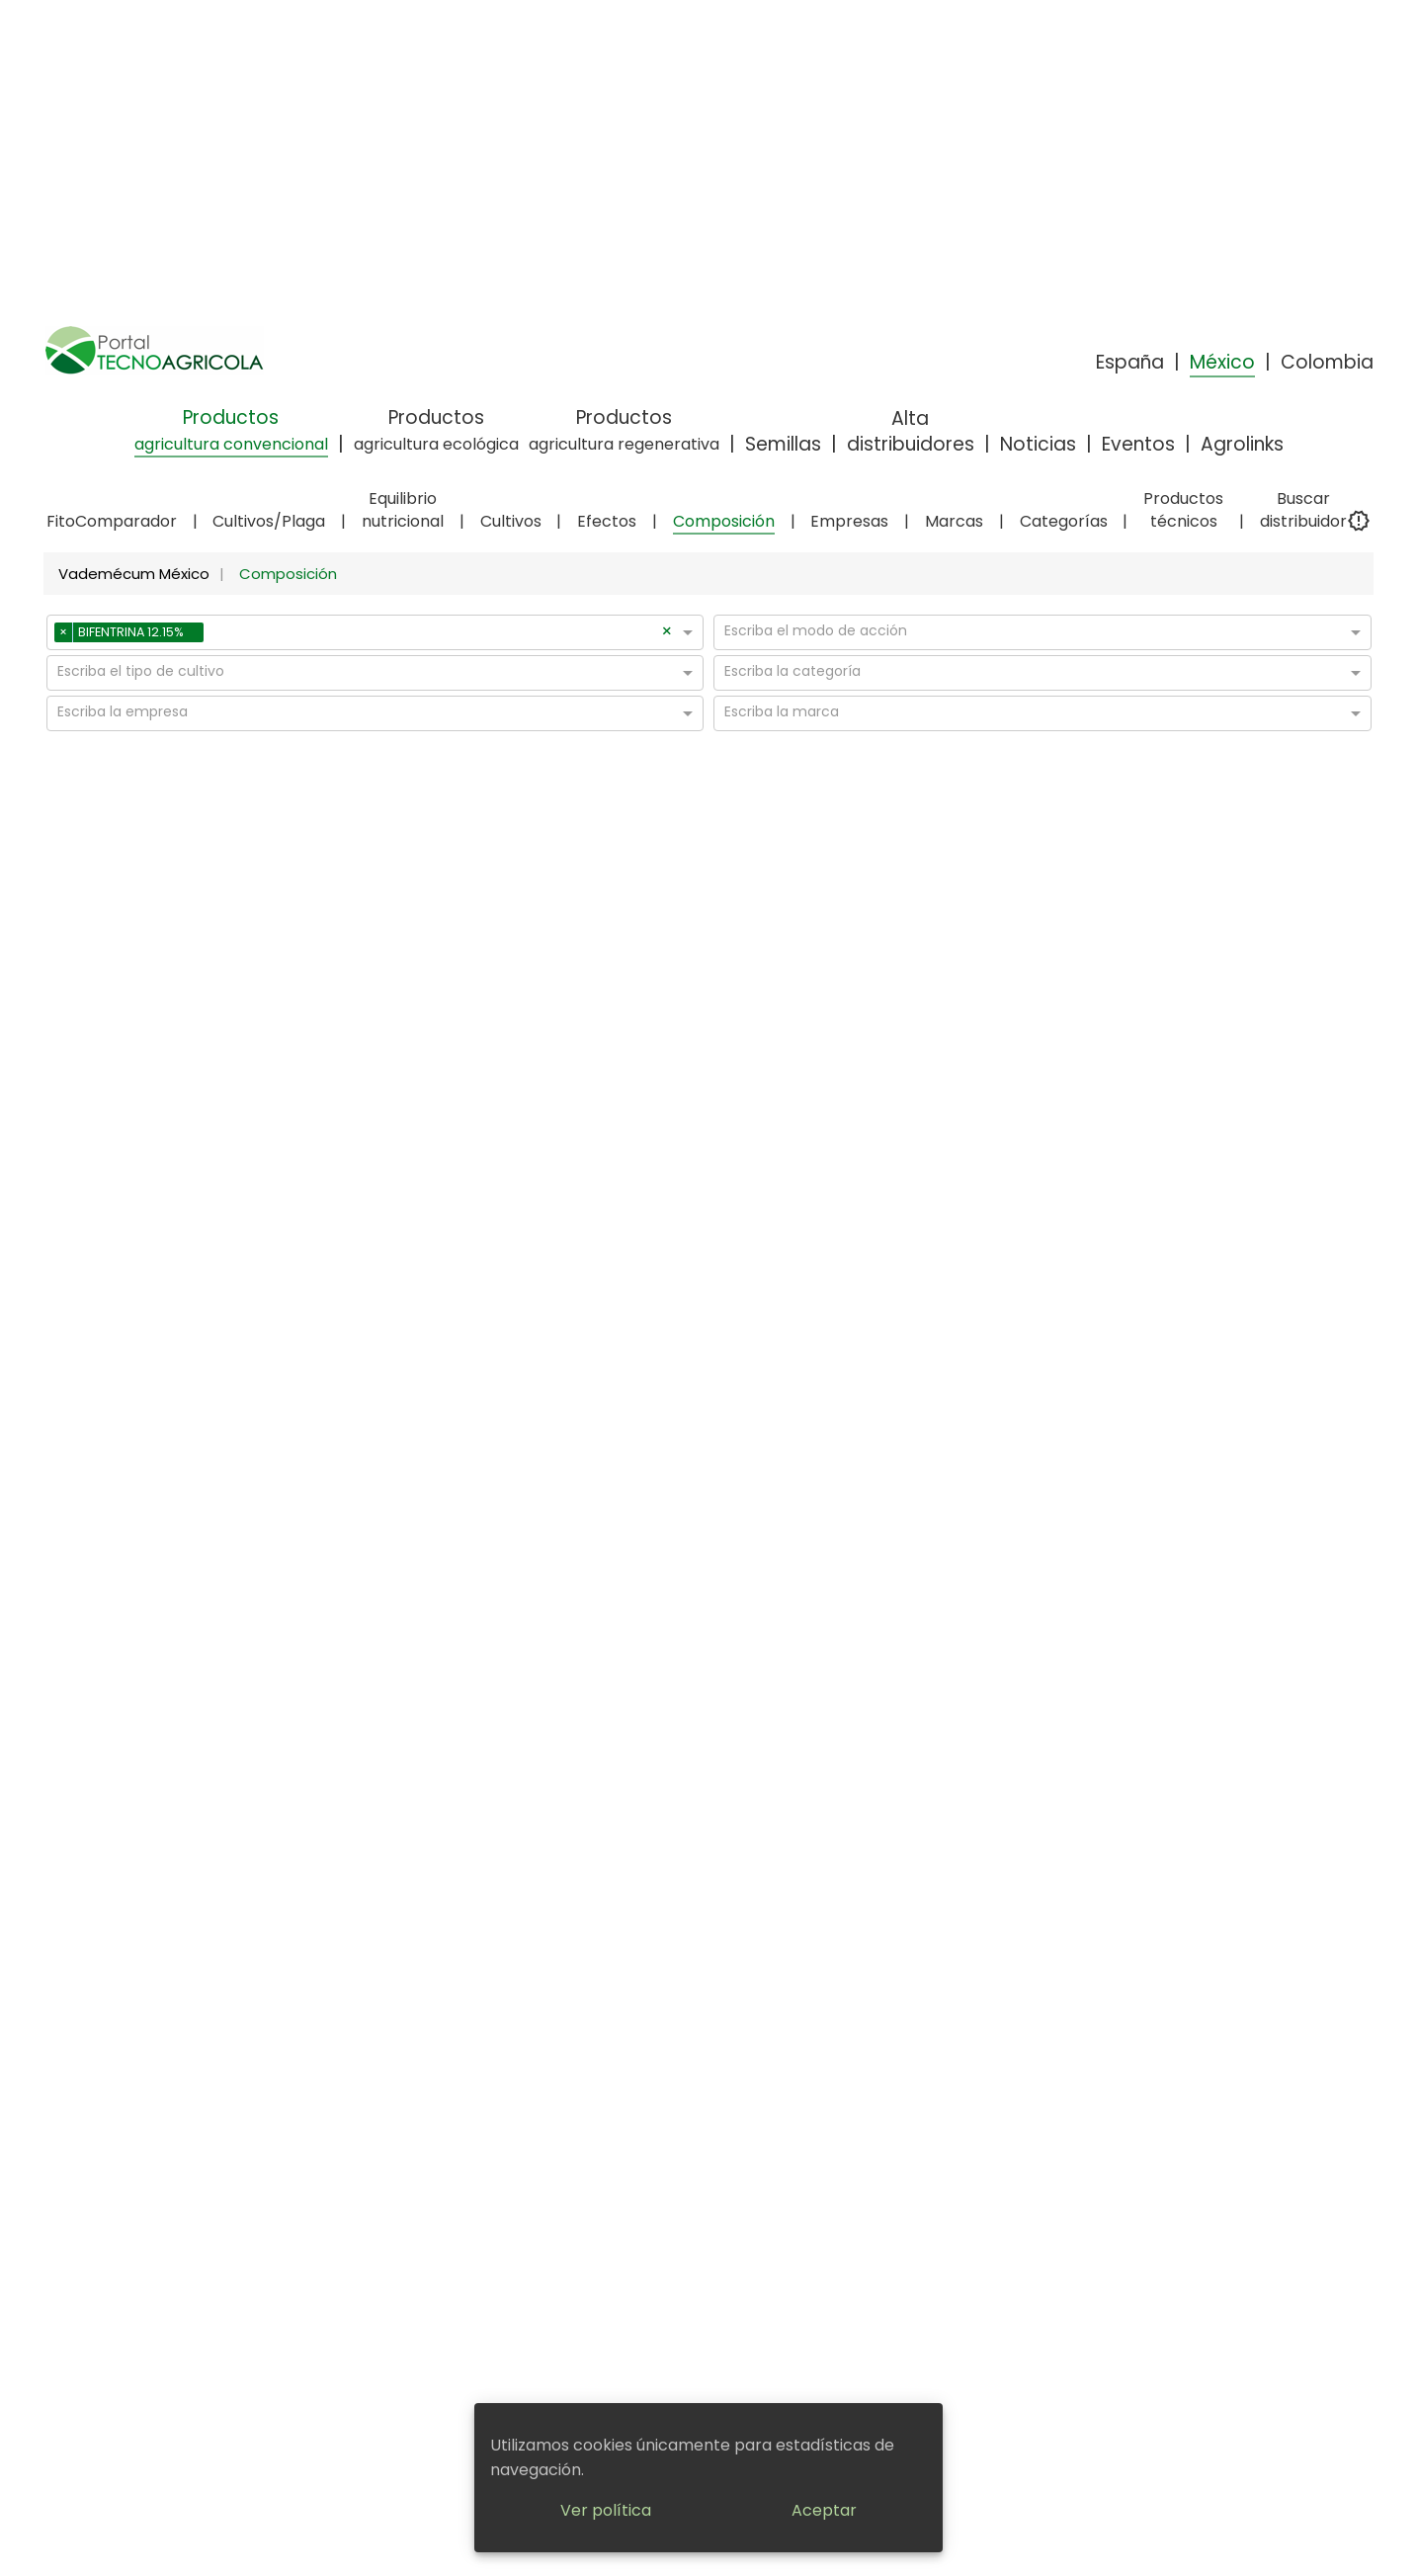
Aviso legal (536, 1992)
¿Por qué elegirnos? (775, 2054)
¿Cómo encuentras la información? (775, 2002)
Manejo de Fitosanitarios (775, 2075)
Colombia (1327, 362)
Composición (724, 521)
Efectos (606, 521)
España (1130, 362)
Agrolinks (1242, 444)
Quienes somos (774, 2033)
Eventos (1138, 444)
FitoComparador (111, 521)
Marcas (954, 521)
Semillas (783, 444)
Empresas (849, 521)
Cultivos (511, 521)
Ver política (605, 2510)
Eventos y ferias (1015, 2013)
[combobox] (435, 635)
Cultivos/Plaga (268, 521)
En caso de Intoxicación (775, 2096)
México (1222, 362)
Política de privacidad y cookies (536, 2023)
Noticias (1038, 444)
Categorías (1064, 521)
